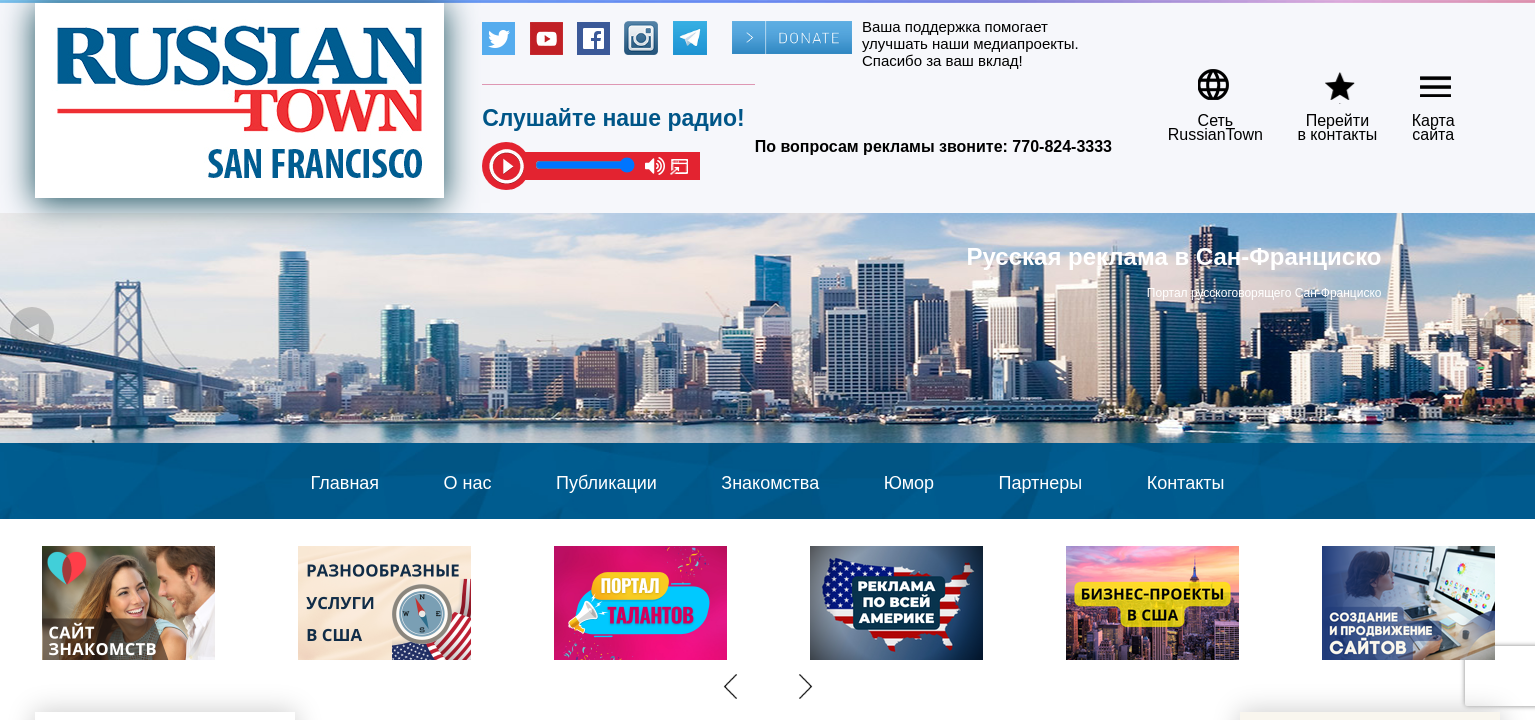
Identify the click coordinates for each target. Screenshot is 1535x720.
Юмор (909, 483)
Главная (345, 483)
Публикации (606, 483)
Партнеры (1041, 483)
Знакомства (770, 483)
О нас (468, 483)
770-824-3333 (1062, 146)
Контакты (1186, 483)
